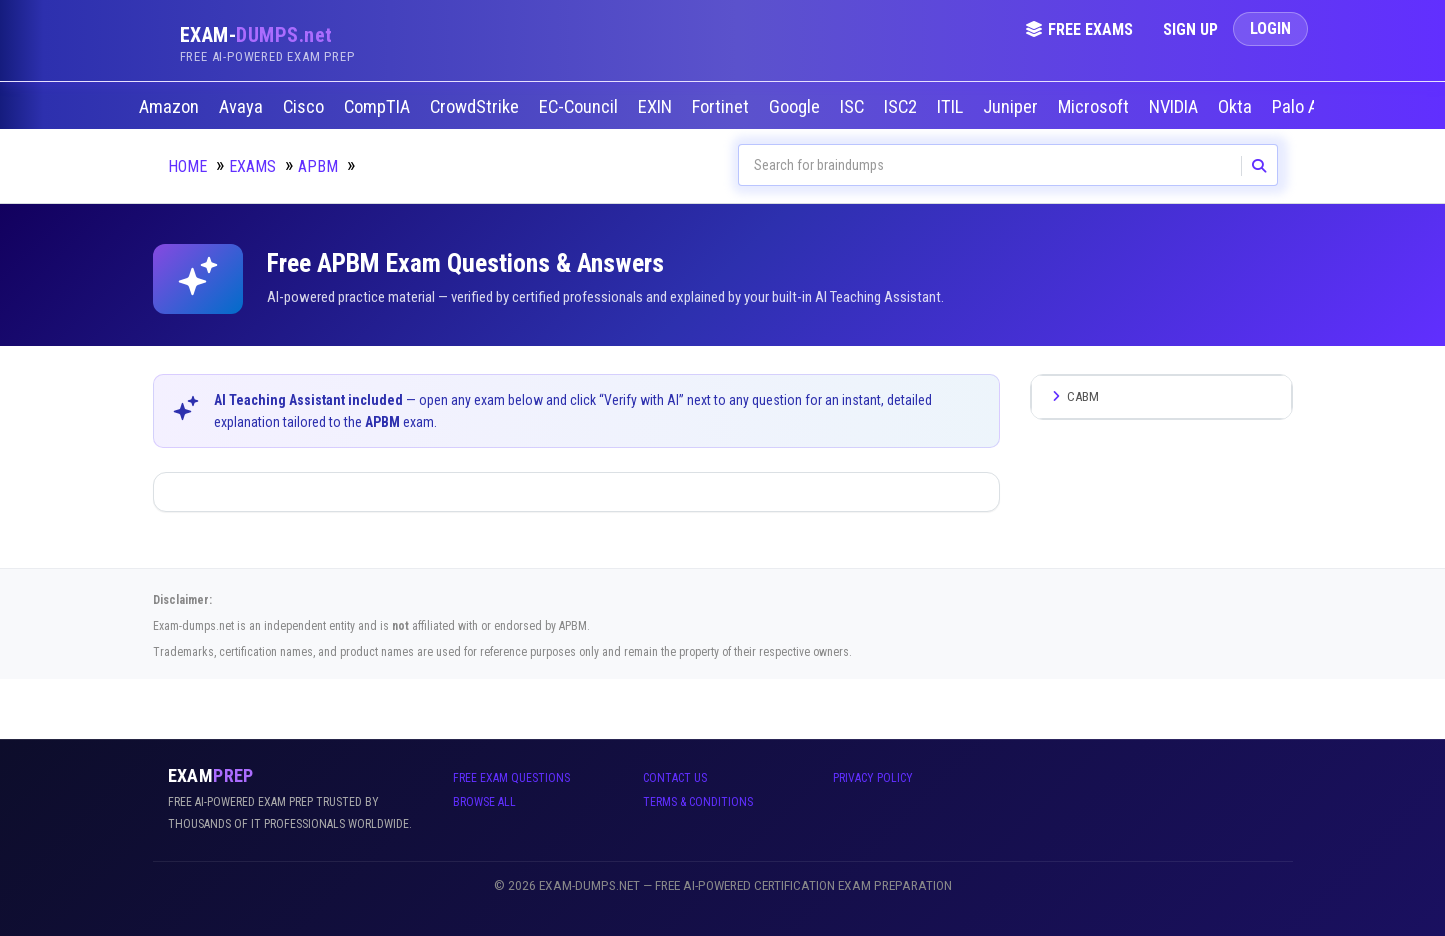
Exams (252, 166)
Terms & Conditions (698, 802)
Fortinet (722, 107)
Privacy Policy (873, 778)
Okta (1237, 107)
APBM (318, 166)
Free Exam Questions (511, 778)
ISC (854, 107)
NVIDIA (1175, 107)
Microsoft (1095, 107)
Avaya (243, 107)
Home (187, 166)
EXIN (657, 107)
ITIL (952, 107)
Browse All (484, 802)
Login (1270, 28)
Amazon (171, 107)
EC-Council (580, 107)
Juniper (1012, 107)
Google (796, 107)
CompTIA (379, 107)
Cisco (305, 107)
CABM (1073, 396)
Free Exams (1079, 29)
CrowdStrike (476, 107)
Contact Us (675, 778)
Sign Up (1190, 29)
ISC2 (902, 107)
